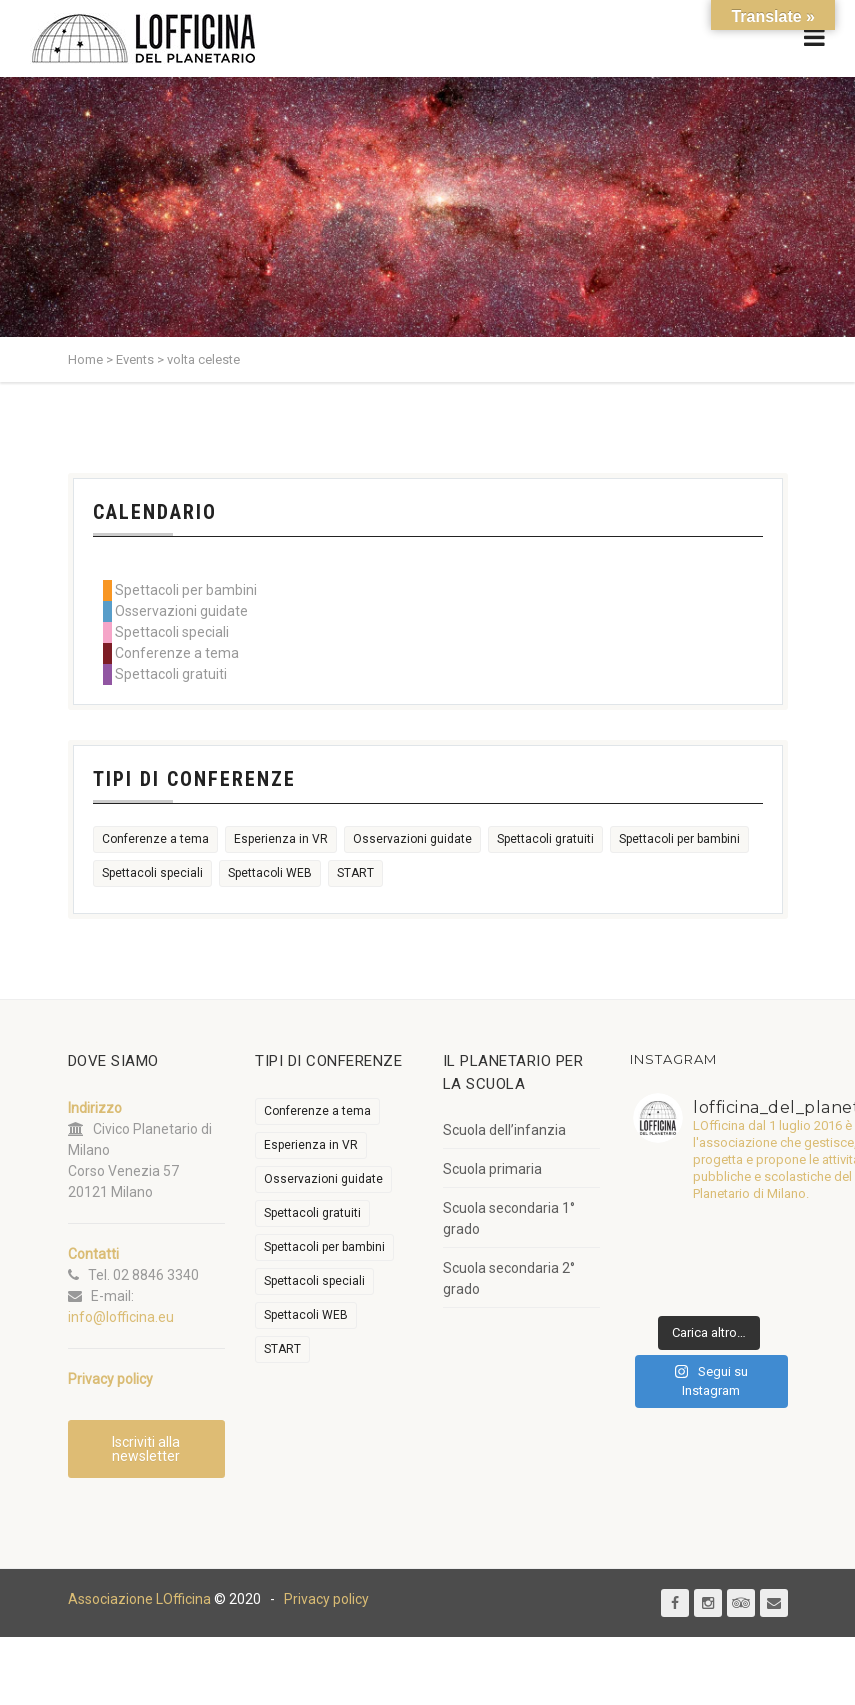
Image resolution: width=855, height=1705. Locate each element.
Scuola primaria (492, 1169)
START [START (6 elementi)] (355, 873)
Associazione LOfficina (139, 1600)
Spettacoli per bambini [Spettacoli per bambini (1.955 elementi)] (679, 839)
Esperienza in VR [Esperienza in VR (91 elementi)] (281, 839)
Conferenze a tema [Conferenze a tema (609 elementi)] (155, 839)
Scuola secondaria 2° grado (509, 1278)
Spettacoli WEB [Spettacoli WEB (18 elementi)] (270, 873)
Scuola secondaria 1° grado (509, 1218)
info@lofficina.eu (121, 1317)
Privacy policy (326, 1600)
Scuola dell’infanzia (504, 1130)
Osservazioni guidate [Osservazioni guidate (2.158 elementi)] (412, 839)
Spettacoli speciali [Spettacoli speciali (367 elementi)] (152, 873)
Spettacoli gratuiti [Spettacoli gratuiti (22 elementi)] (545, 839)
